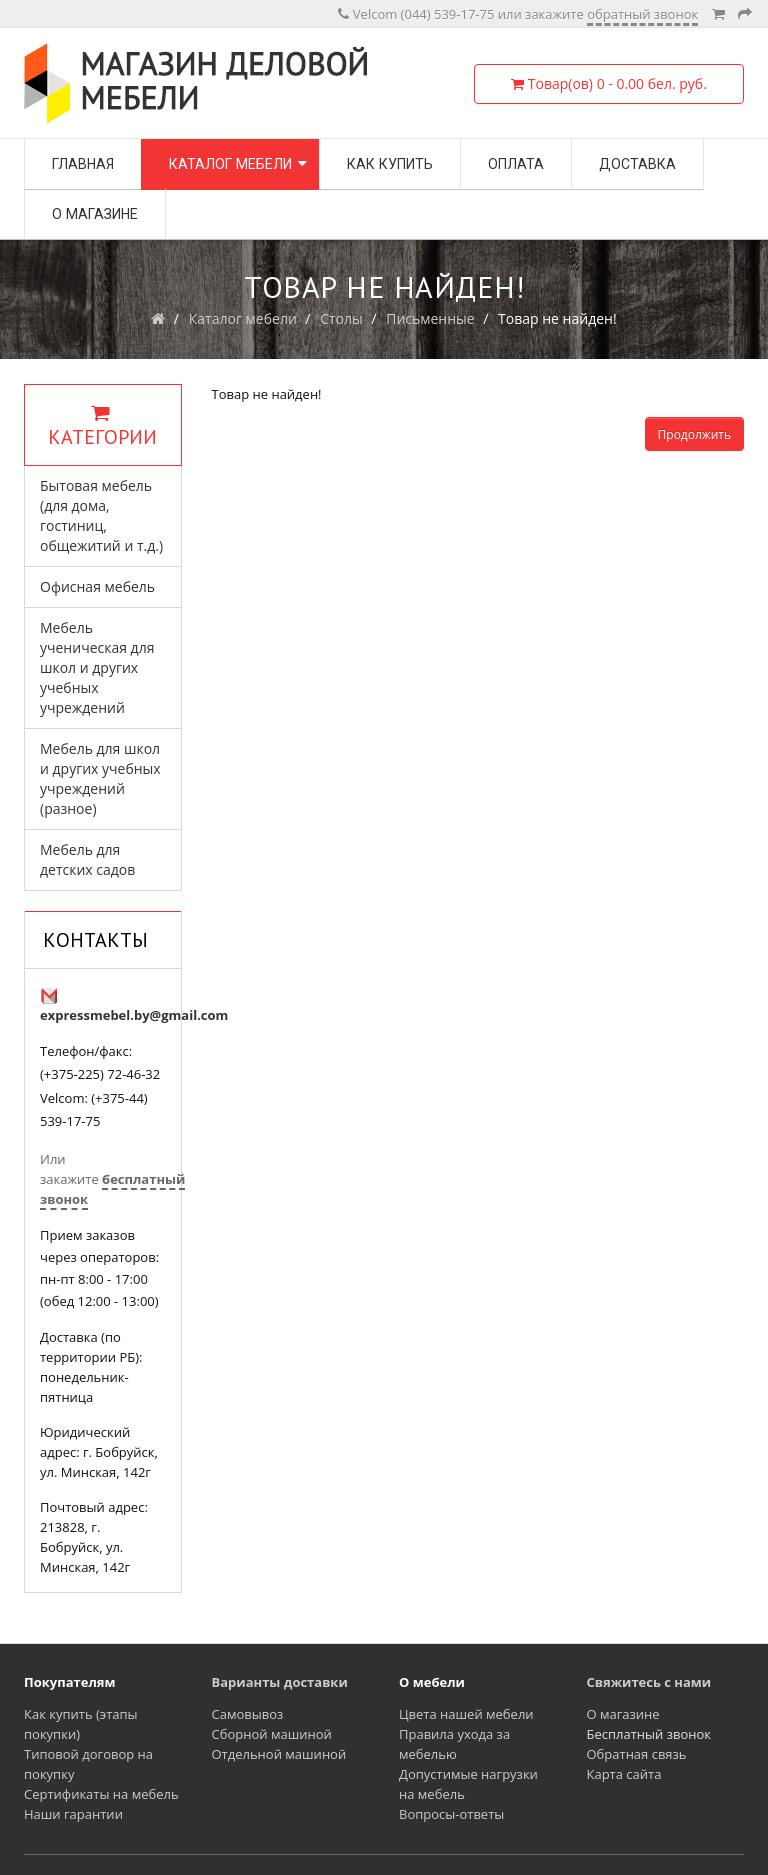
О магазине (95, 214)
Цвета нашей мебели (466, 1714)
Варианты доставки (280, 1682)
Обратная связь (637, 1754)
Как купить (390, 164)
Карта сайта (624, 1774)
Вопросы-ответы (451, 1814)
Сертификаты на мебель (101, 1794)
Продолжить (694, 434)
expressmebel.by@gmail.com (134, 1015)
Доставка (637, 164)
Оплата (516, 164)
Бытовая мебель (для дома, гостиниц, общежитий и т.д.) (101, 515)
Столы (341, 318)
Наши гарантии (73, 1814)
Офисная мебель (97, 586)
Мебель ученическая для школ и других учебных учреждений (97, 667)
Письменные (430, 318)
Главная (83, 164)
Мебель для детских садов (87, 859)
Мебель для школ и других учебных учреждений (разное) (100, 778)
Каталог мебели (230, 164)
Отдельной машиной (279, 1754)
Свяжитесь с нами (649, 1682)
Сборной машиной (272, 1734)
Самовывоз (248, 1714)
